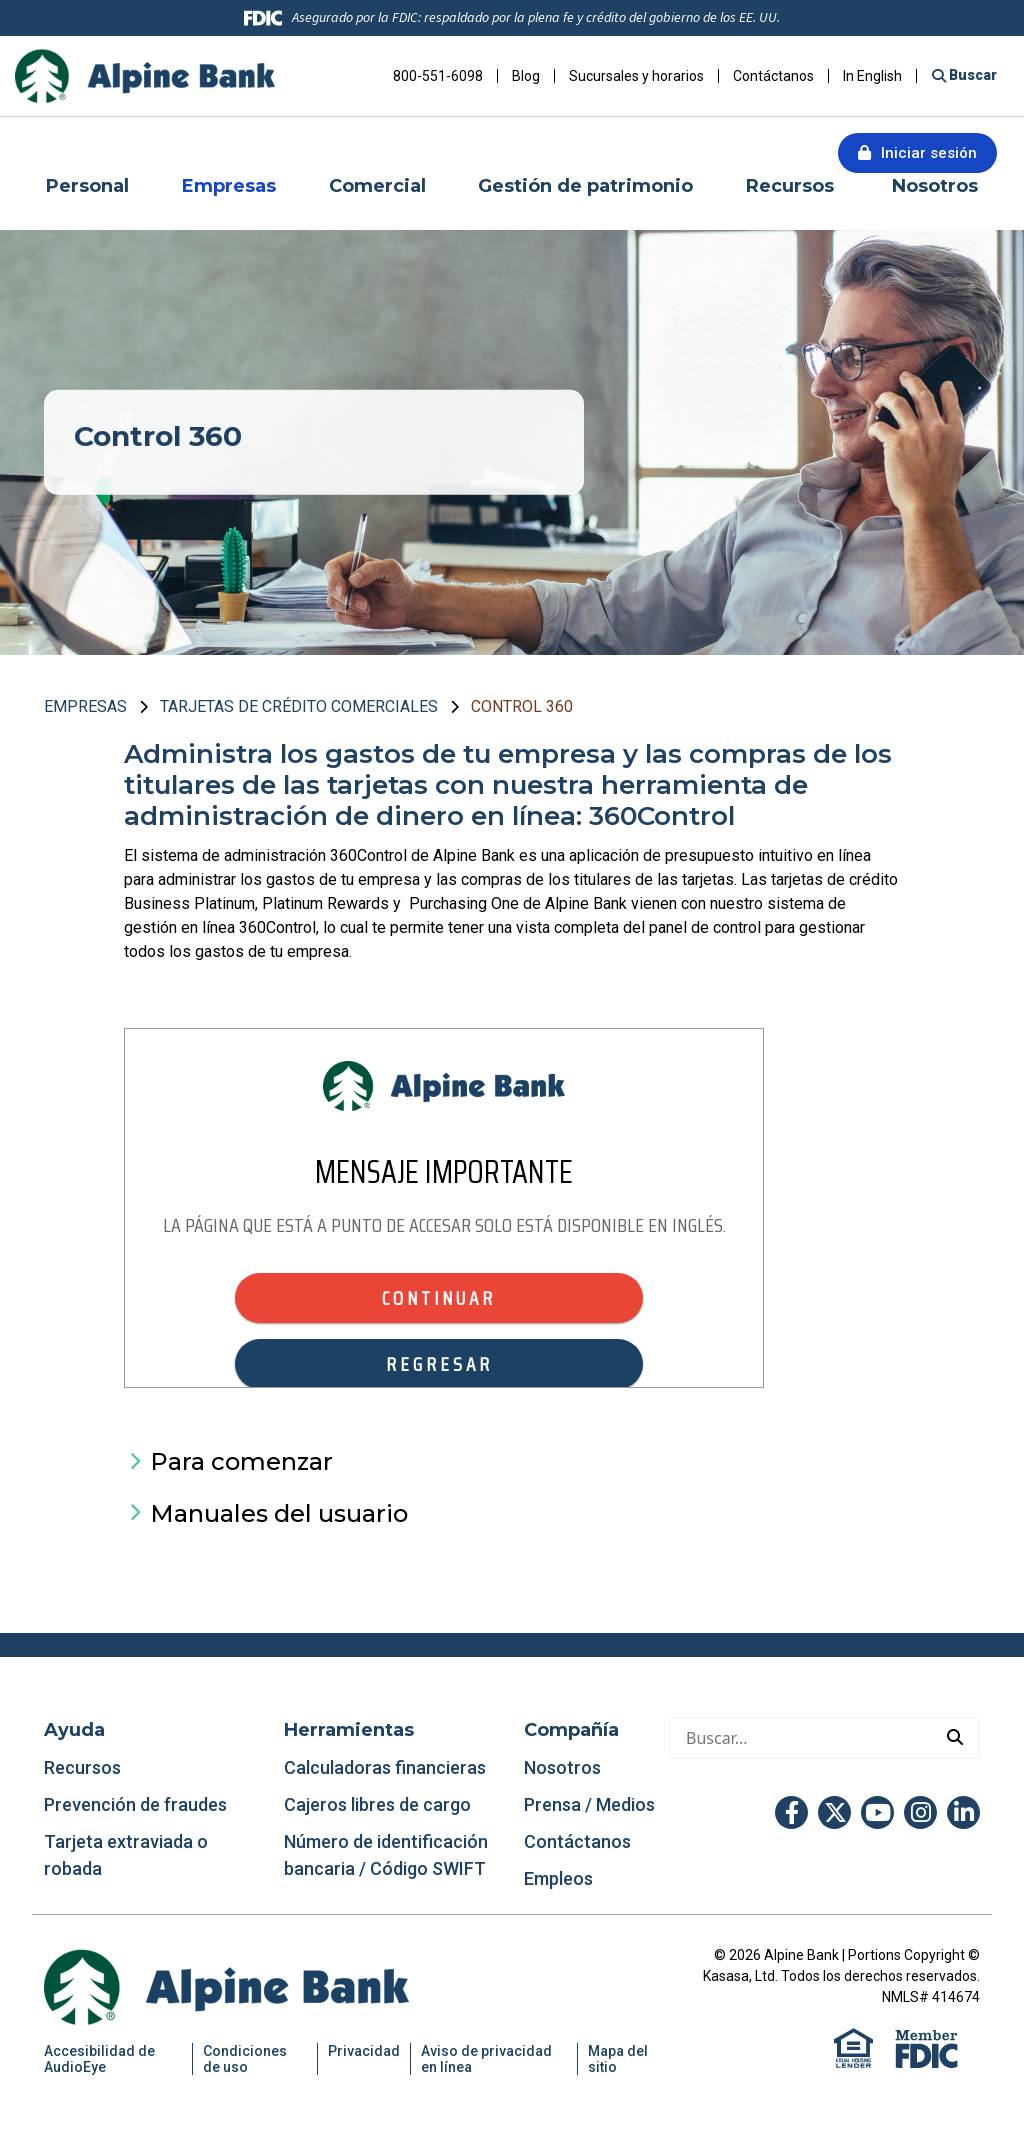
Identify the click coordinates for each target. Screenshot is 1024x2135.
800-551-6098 (438, 76)
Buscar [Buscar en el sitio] (971, 75)
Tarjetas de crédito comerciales (299, 706)
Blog (526, 76)
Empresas (85, 706)
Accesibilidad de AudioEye (99, 2059)
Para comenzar (241, 1461)
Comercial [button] (377, 186)
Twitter (834, 1812)
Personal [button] (87, 186)
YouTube (877, 1812)
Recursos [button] (792, 186)
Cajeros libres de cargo (377, 1804)
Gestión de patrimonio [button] (585, 186)
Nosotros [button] (935, 186)
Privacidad (364, 2051)
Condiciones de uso (245, 2059)
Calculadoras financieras (385, 1767)
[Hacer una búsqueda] (800, 1738)
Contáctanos (773, 76)
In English (872, 76)
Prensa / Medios (589, 1804)
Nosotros (562, 1767)
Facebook (791, 1812)
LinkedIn (963, 1812)
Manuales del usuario (279, 1513)
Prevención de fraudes (135, 1804)
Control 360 (522, 706)
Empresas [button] (229, 186)
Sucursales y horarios (636, 76)
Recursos (84, 1767)
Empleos (558, 1878)
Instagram (920, 1812)
